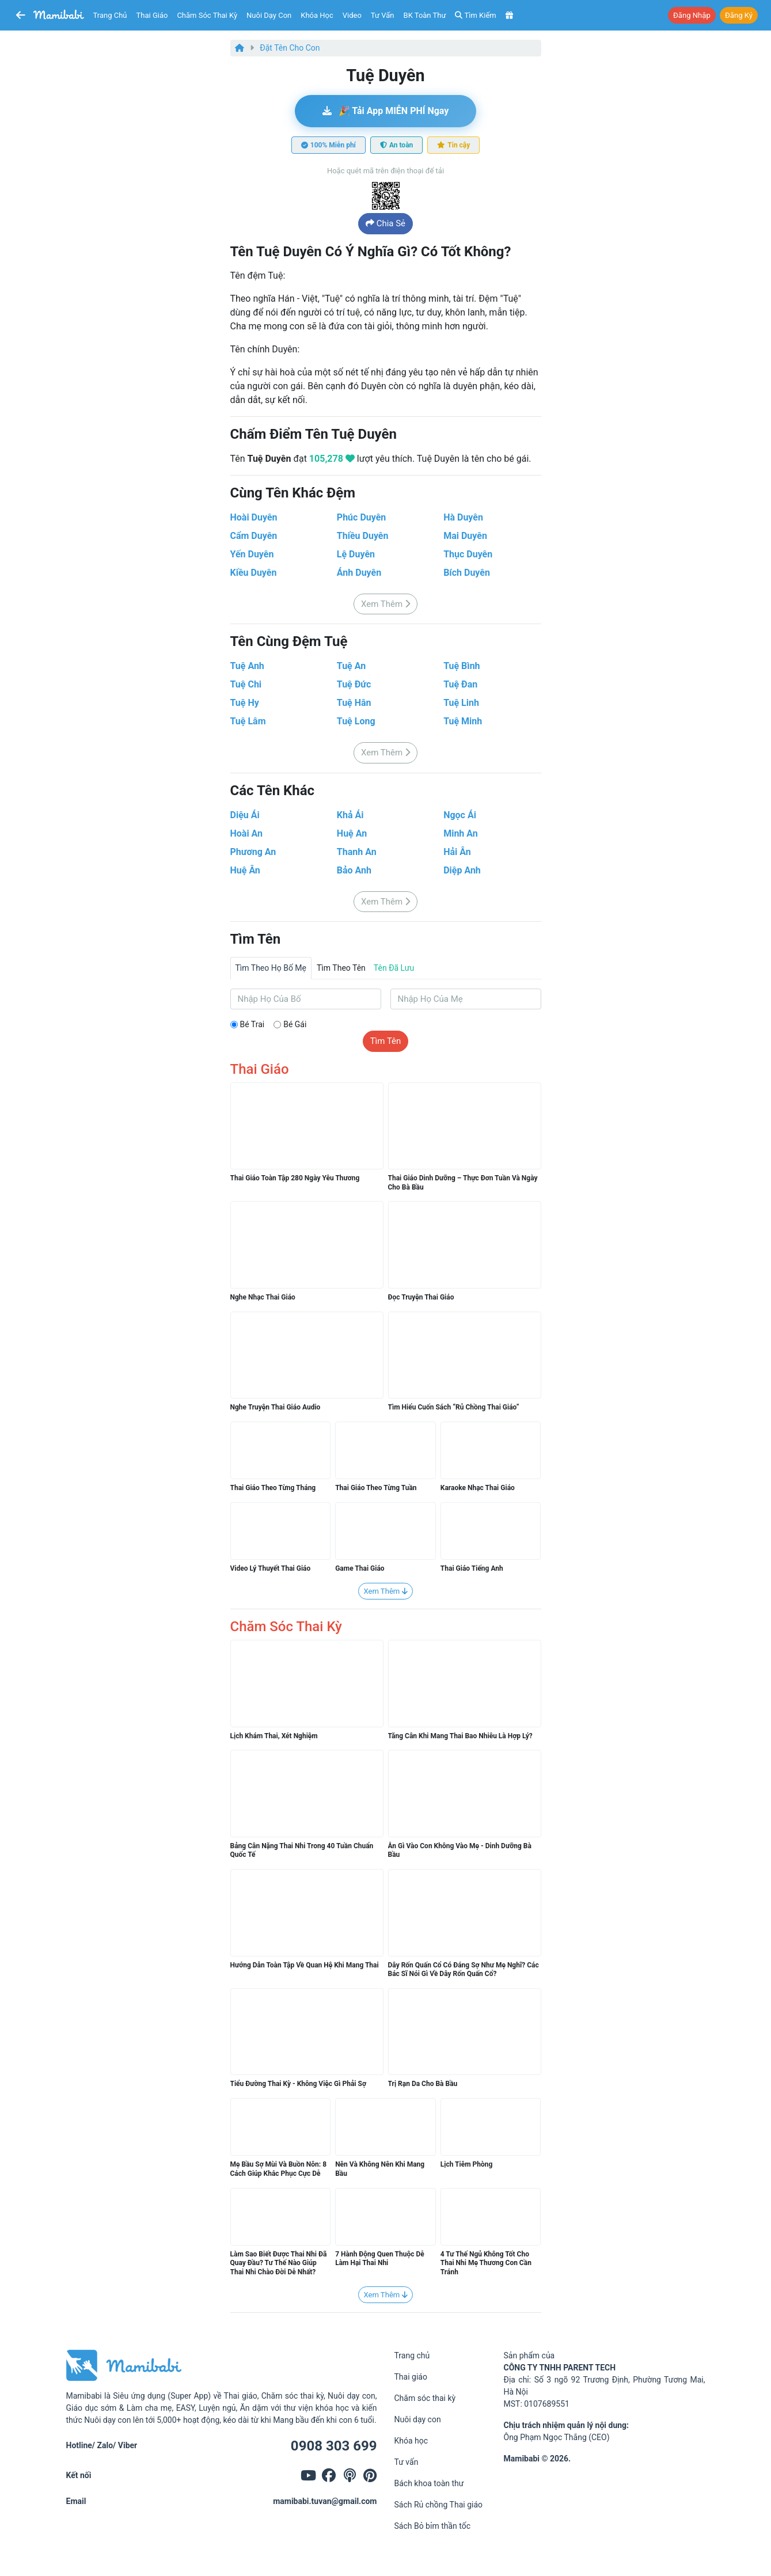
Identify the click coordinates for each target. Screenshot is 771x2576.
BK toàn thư (425, 15)
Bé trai (252, 1024)
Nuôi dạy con (268, 15)
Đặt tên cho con (290, 47)
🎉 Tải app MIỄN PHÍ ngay (385, 110)
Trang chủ (110, 15)
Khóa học (317, 15)
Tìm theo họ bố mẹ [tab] (271, 967)
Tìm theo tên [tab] (341, 967)
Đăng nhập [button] (692, 15)
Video (352, 15)
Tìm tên (385, 1041)
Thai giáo (152, 15)
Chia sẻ (385, 223)
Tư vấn (382, 15)
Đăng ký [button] (739, 15)
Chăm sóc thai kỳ (207, 15)
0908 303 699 (334, 2446)
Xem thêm (385, 604)
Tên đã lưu (394, 967)
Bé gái (294, 1024)
